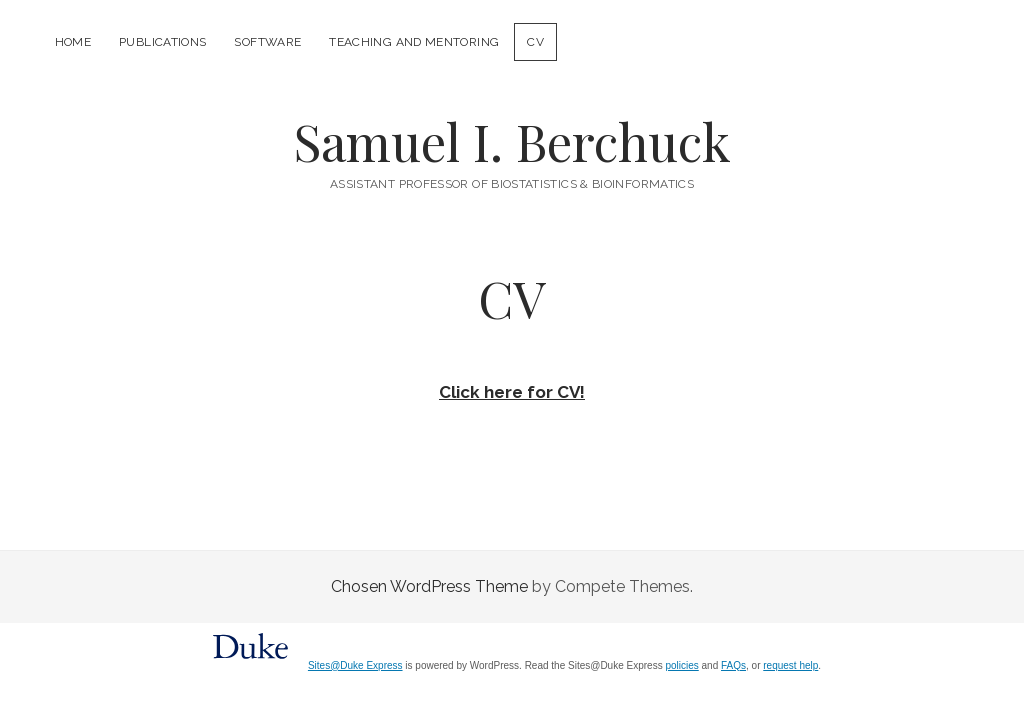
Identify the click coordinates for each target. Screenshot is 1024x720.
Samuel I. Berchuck (512, 141)
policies (681, 665)
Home (73, 42)
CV (535, 42)
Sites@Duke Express (355, 665)
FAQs (733, 665)
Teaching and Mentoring (414, 42)
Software (267, 42)
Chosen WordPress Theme (429, 586)
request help (790, 665)
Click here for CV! (512, 392)
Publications (162, 42)
